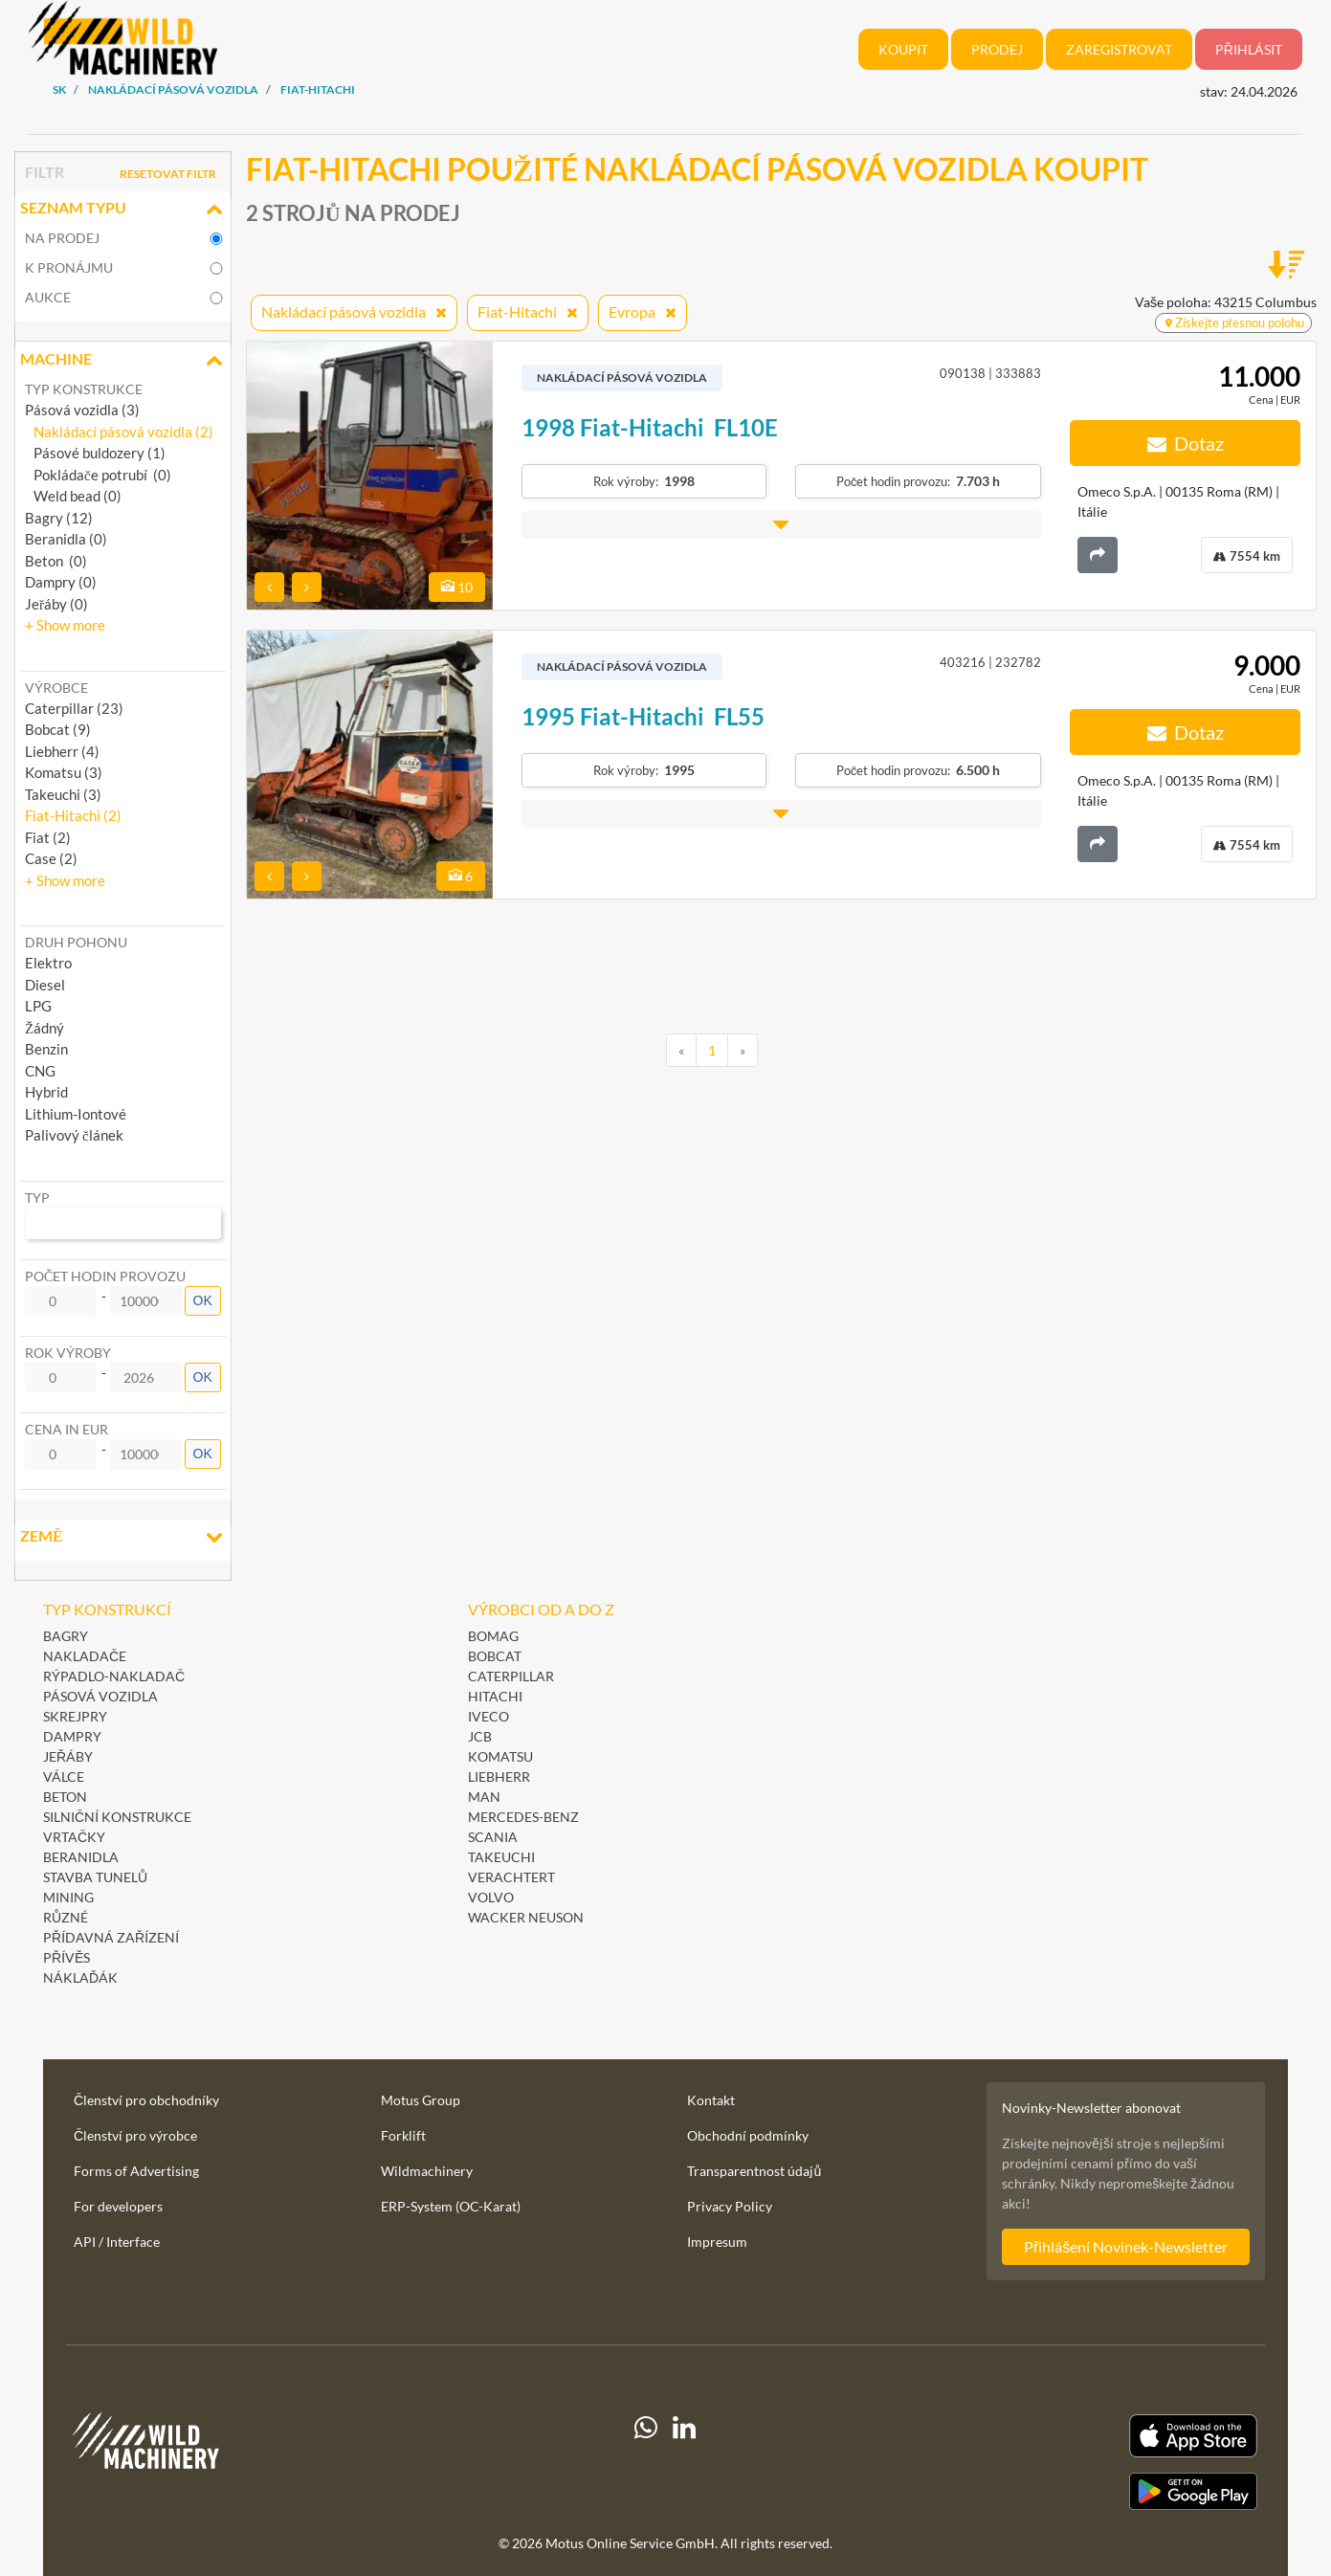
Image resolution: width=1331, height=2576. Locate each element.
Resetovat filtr (168, 174)
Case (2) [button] (51, 858)
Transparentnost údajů (754, 2171)
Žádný (44, 1027)
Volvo (491, 1897)
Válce (63, 1776)
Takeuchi (501, 1857)
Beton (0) (56, 560)
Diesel (45, 984)
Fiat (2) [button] (48, 837)
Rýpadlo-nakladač (114, 1676)
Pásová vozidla (100, 1696)
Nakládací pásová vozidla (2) (119, 431)
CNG (40, 1070)
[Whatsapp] (646, 2462)
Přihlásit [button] (1248, 49)
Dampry (72, 1736)
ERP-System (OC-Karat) (451, 2206)
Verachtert (511, 1877)
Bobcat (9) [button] (58, 729)
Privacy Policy (729, 2206)
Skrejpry (75, 1716)
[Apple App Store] (1074, 2436)
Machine (123, 360)
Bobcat (494, 1656)
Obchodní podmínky (748, 2135)
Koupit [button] (903, 49)
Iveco (488, 1716)
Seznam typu (123, 209)
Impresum (717, 2241)
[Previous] (681, 1050)
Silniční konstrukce (117, 1817)
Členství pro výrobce (135, 2135)
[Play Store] (1074, 2492)
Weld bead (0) (73, 495)
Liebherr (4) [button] (62, 751)
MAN (484, 1796)
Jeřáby (68, 1756)
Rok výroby (68, 1352)
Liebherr (499, 1776)
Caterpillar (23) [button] (74, 708)
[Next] (742, 1050)
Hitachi (495, 1696)
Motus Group (420, 2100)
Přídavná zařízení (111, 1937)
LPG (38, 1005)
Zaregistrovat (1119, 49)
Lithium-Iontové (75, 1113)
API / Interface (117, 2241)
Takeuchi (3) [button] (63, 794)
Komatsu (500, 1756)
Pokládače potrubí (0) (98, 474)
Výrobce (56, 687)
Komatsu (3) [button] (63, 772)
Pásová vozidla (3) (82, 409)
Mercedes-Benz (523, 1817)
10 (457, 587)
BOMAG (493, 1636)
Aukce (48, 297)
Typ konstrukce (84, 389)
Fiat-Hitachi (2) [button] (73, 815)
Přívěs (66, 1957)
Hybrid (46, 1091)
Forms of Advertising (136, 2171)
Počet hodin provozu (105, 1276)
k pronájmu (69, 267)
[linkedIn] (684, 2462)
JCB (480, 1736)
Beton (66, 1796)
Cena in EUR (66, 1429)
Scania (493, 1837)
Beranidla (81, 1857)
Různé (65, 1917)
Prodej (997, 49)
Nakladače (84, 1656)
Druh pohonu (76, 942)
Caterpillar (511, 1676)
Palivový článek (74, 1135)
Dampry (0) (61, 581)
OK (202, 1300)
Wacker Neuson (526, 1917)
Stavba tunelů (95, 1877)
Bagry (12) (59, 517)
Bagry (65, 1636)
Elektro (48, 962)
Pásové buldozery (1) (95, 452)
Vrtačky (74, 1837)
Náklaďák (80, 1977)
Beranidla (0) (66, 538)
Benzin (46, 1048)
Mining (68, 1897)
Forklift (403, 2135)
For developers (118, 2206)
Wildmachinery (427, 2171)
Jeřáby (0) (56, 603)
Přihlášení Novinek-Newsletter (1126, 2246)
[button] (65, 624)
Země (123, 1537)
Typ (37, 1197)
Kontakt (711, 2100)
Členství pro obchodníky (146, 2100)
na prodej (62, 238)
